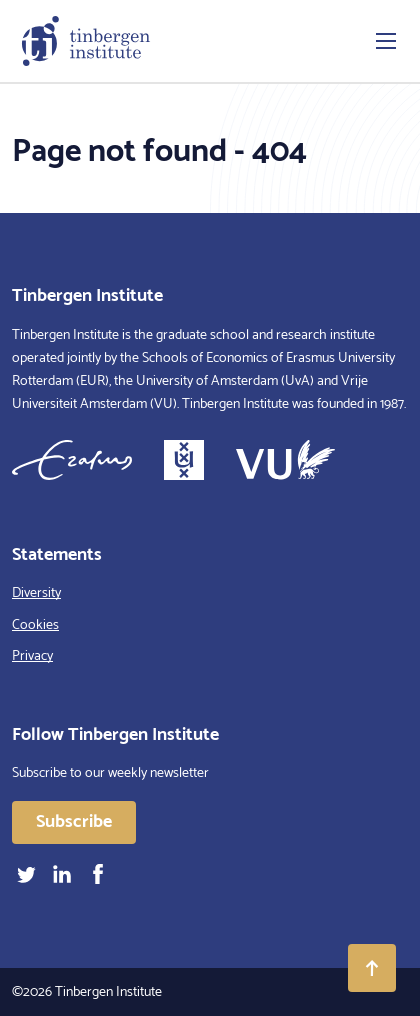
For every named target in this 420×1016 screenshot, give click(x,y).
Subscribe (74, 822)
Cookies (35, 625)
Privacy (32, 656)
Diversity (36, 593)
